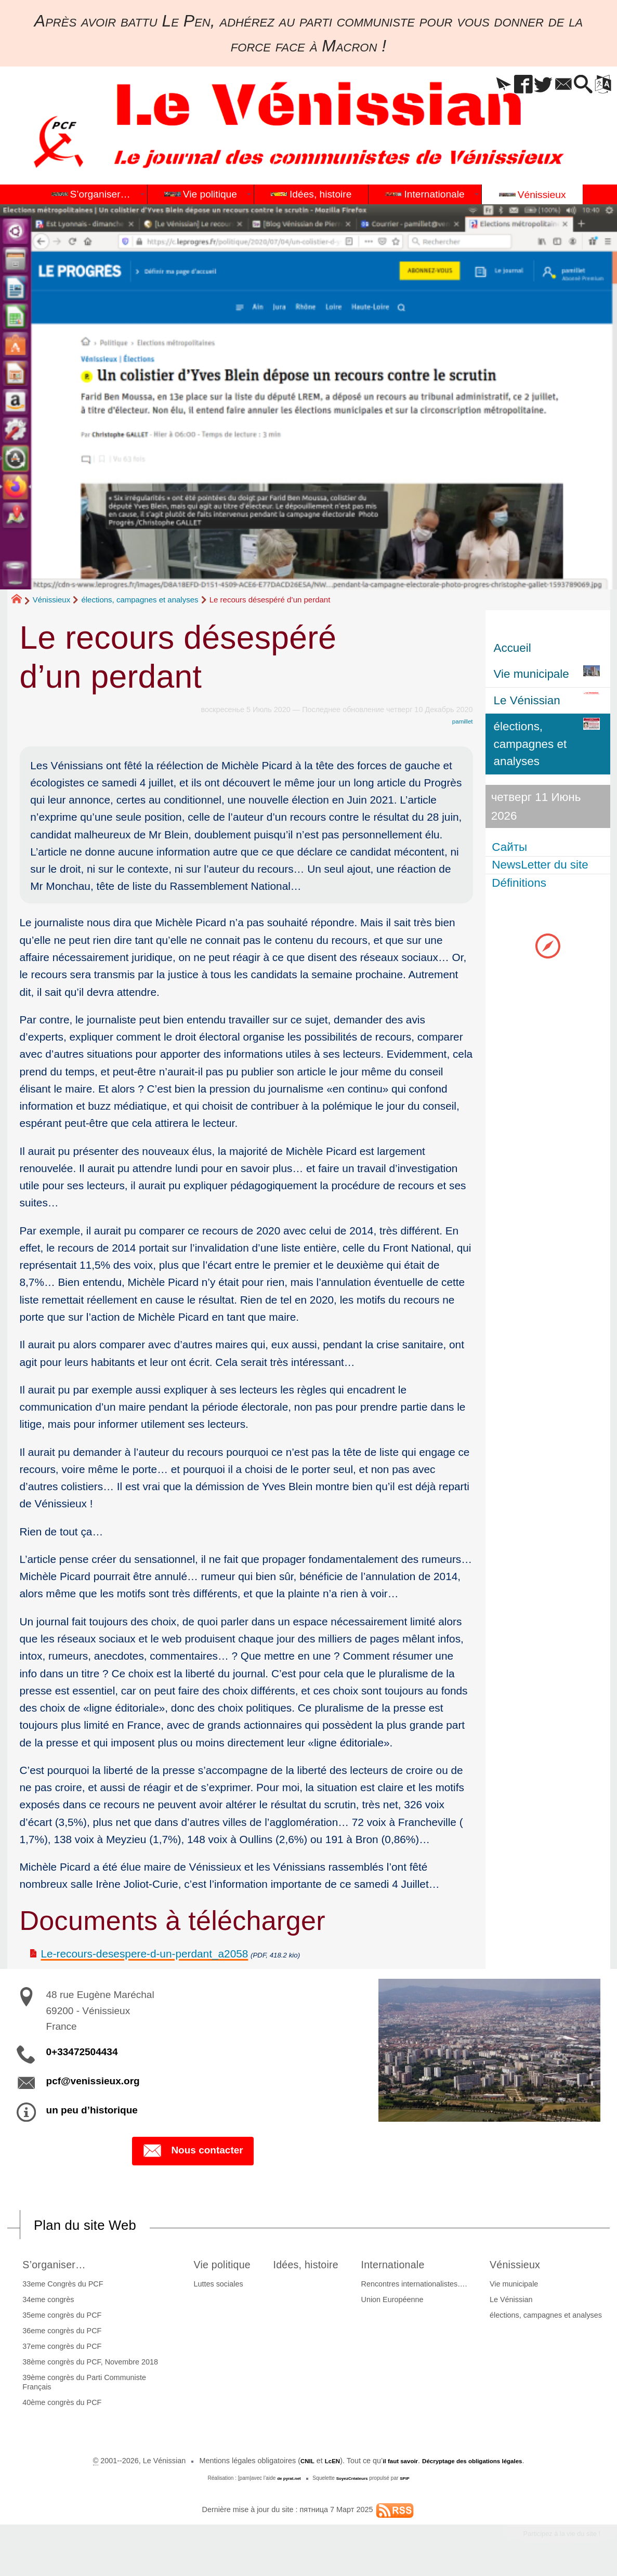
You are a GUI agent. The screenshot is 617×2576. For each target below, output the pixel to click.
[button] (476, 85)
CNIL (288, 2464)
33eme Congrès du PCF (59, 2286)
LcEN (317, 2464)
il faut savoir (392, 2464)
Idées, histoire (312, 2266)
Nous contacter (192, 2152)
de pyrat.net (283, 2481)
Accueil (512, 647)
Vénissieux (52, 599)
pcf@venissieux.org (93, 2080)
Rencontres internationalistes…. (423, 2286)
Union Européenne (401, 2302)
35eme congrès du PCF (58, 2318)
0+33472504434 (82, 2051)
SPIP (411, 2481)
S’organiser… (58, 2266)
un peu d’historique (92, 2110)
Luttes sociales (209, 2286)
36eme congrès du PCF (58, 2333)
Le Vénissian (514, 2302)
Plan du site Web (98, 2226)
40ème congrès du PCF (58, 2405)
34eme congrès (45, 2302)
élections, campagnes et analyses (139, 599)
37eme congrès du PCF (58, 2349)
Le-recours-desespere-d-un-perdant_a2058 (144, 1954)
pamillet (460, 721)
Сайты (511, 846)
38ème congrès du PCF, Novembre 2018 (87, 2364)
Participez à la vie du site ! (548, 2538)
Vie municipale (517, 2286)
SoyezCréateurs (353, 2481)
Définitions (521, 882)
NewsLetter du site (542, 865)
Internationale (410, 2266)
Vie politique (220, 2266)
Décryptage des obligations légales (480, 2464)
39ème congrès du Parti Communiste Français (81, 2385)
